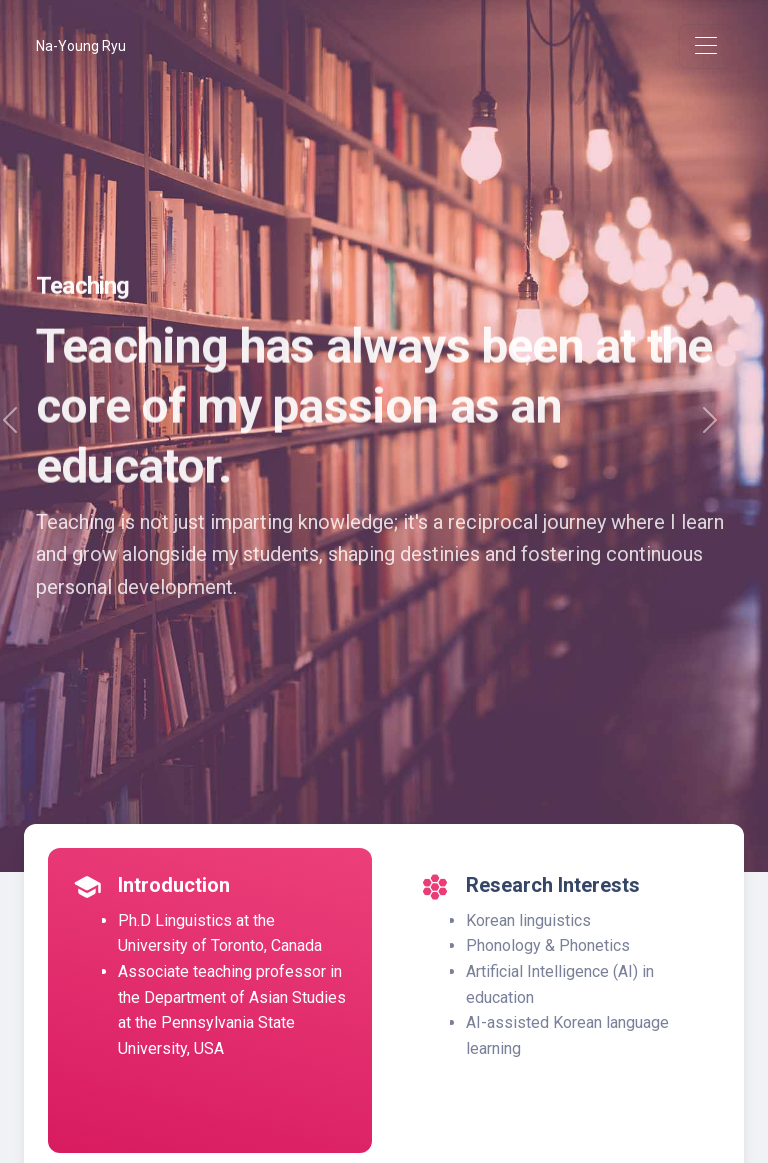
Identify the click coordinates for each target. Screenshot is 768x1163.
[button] (710, 436)
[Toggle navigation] (705, 46)
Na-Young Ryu (81, 46)
